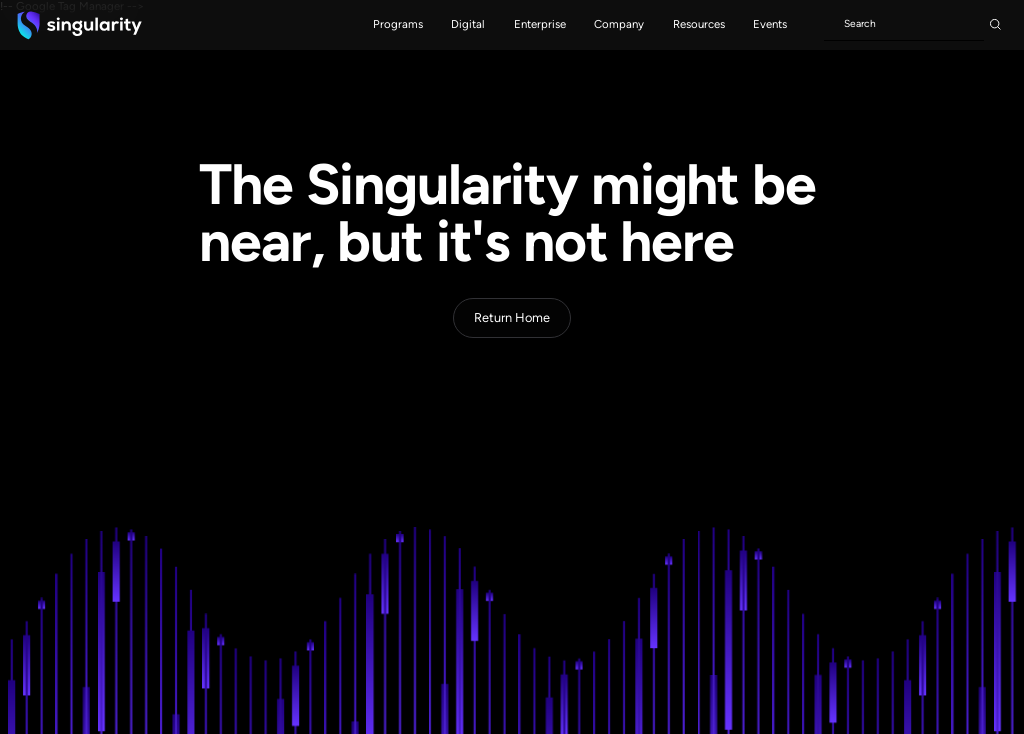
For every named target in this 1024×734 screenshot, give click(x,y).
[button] (398, 25)
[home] (79, 25)
